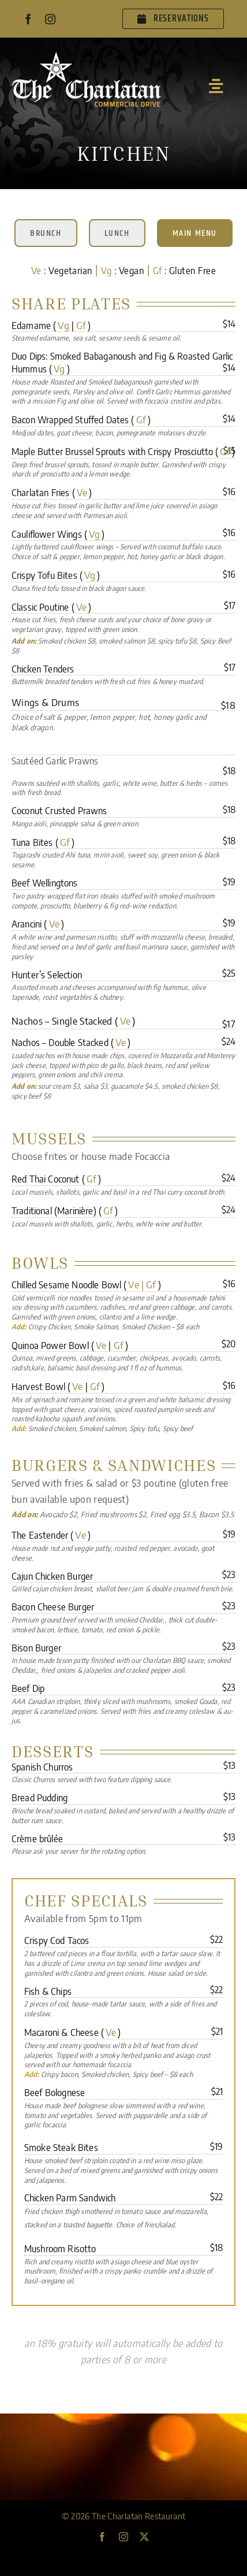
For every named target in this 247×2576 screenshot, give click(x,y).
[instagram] (50, 19)
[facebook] (28, 19)
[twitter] (144, 2536)
